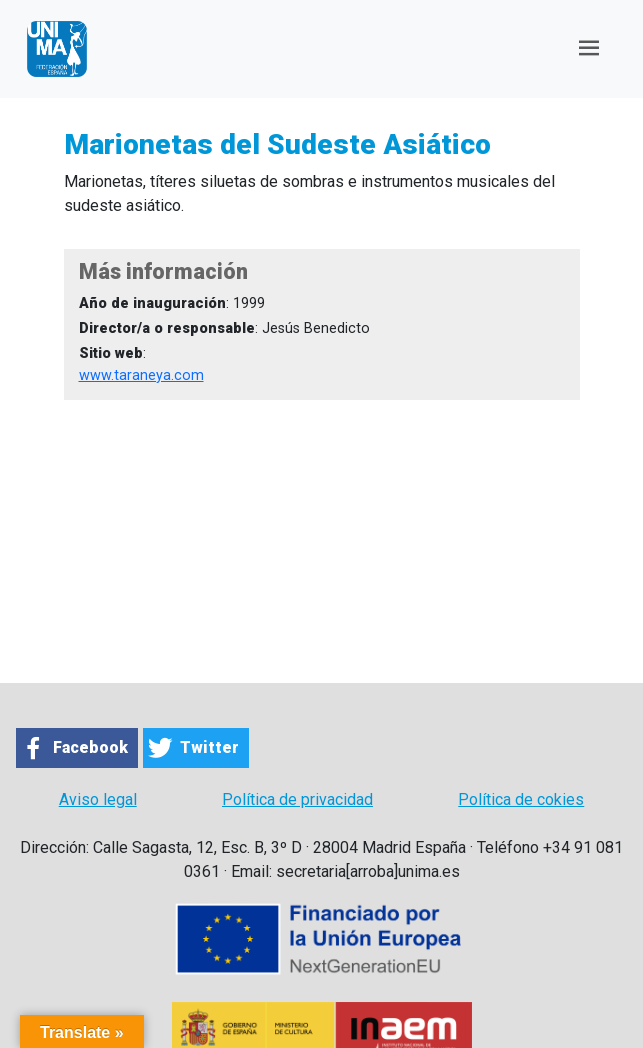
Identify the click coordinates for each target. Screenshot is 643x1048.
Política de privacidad (297, 799)
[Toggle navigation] (589, 48)
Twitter (209, 747)
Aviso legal (98, 799)
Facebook (90, 747)
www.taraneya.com (141, 375)
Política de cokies (521, 799)
